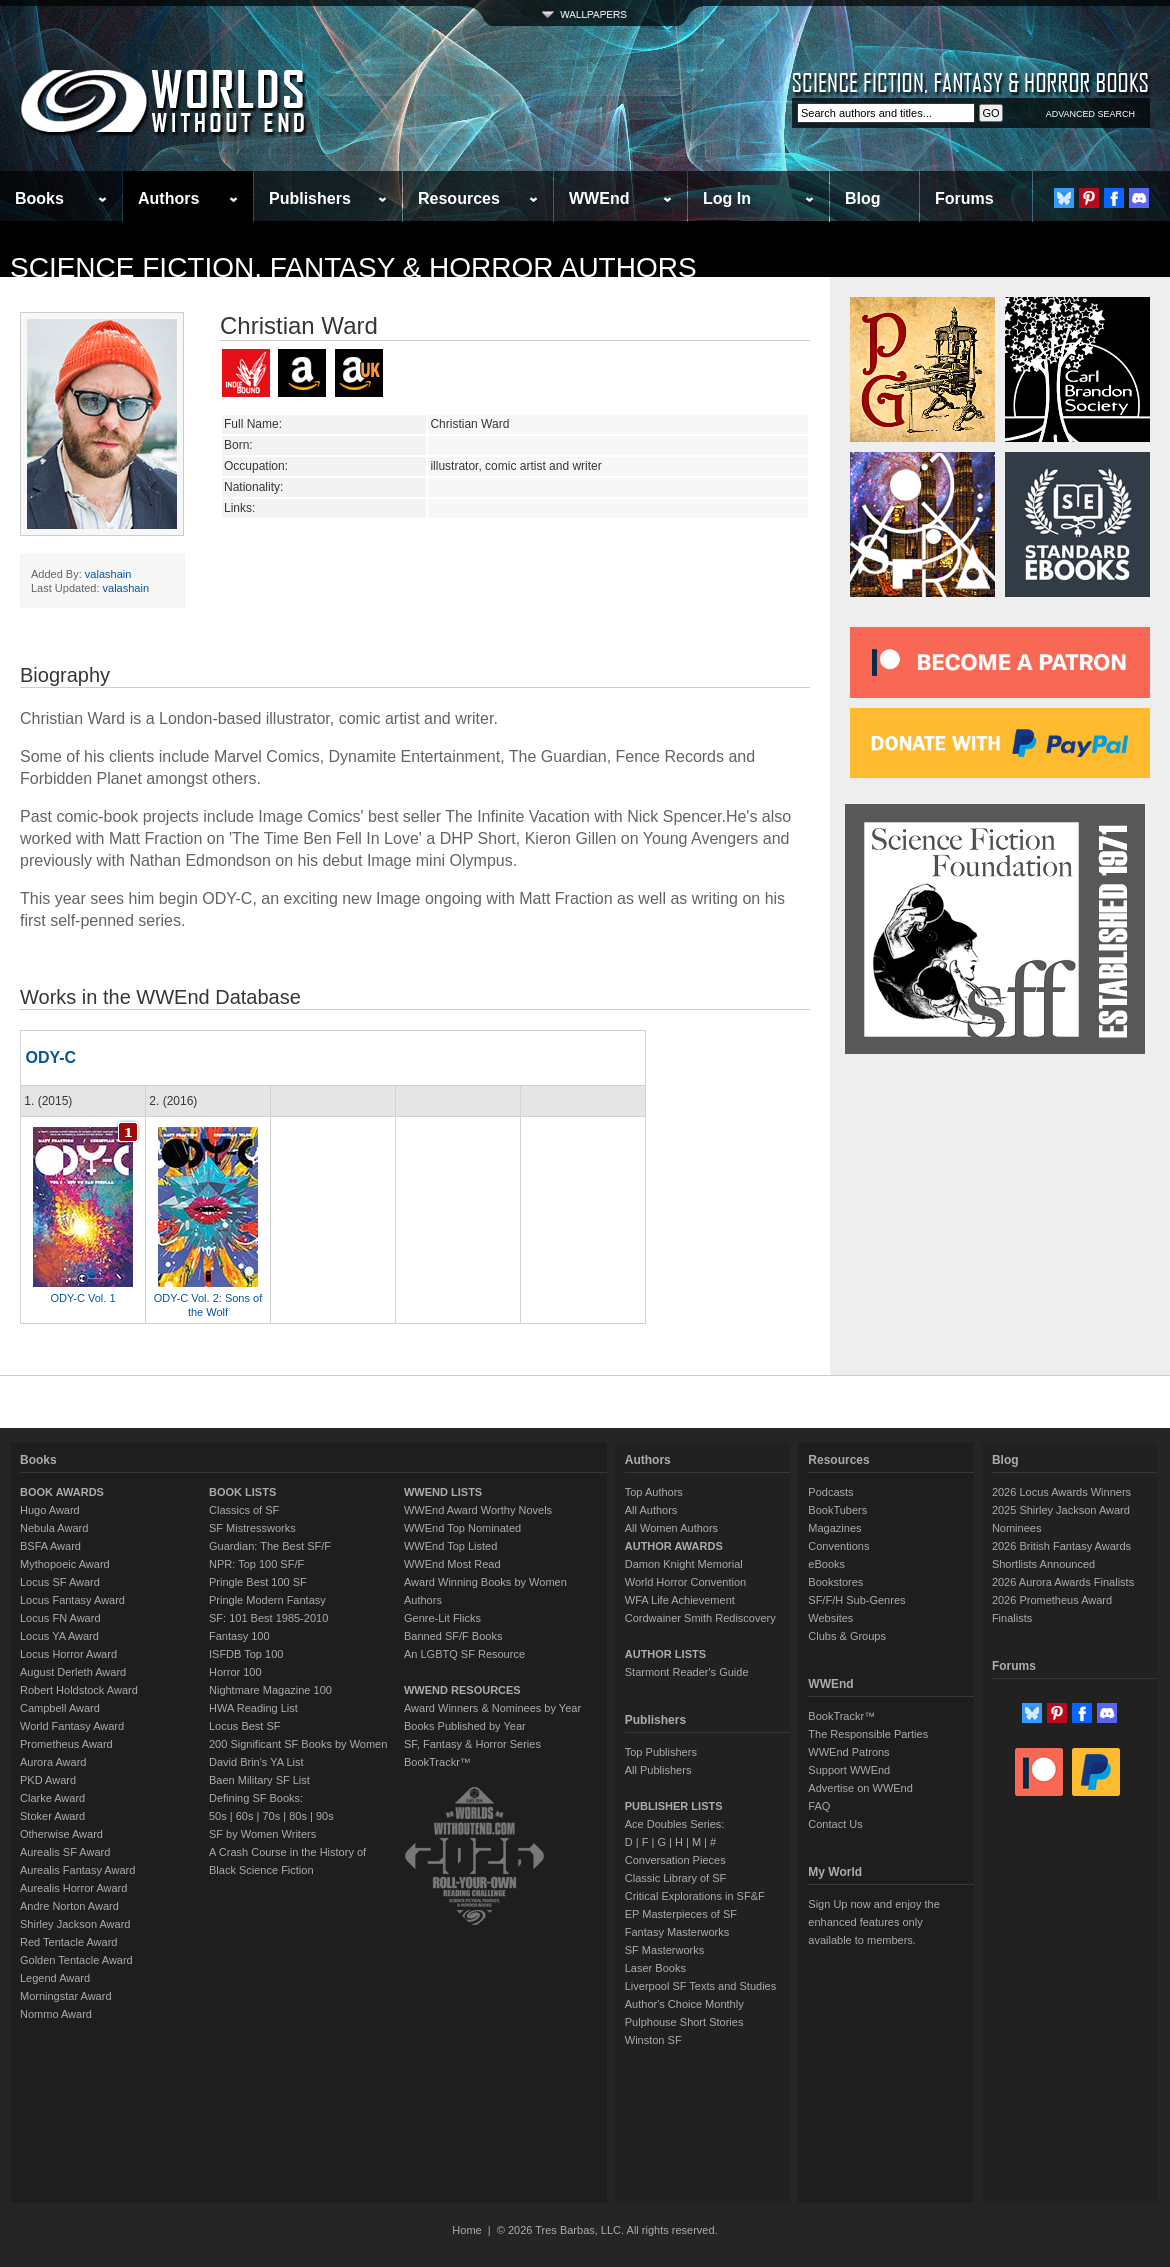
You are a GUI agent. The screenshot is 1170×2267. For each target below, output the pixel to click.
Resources (459, 198)
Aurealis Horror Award (73, 1888)
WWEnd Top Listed (450, 1546)
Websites (830, 1618)
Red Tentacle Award (68, 1942)
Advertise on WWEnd (860, 1788)
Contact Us (835, 1824)
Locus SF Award (60, 1582)
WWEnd (599, 198)
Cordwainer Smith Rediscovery (700, 1618)
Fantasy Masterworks (677, 1932)
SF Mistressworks (252, 1528)
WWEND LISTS (443, 1492)
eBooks (826, 1564)
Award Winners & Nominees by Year (492, 1708)
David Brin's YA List (256, 1762)
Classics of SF (244, 1510)
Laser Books (655, 1968)
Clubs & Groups (847, 1636)
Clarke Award (52, 1798)
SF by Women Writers (262, 1834)
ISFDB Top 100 (246, 1654)
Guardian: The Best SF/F (270, 1546)
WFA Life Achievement (680, 1600)
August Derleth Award (73, 1672)
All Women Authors (671, 1528)
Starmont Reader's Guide (687, 1672)
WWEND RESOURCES (462, 1690)
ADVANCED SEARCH (1090, 114)
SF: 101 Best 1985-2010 (268, 1618)
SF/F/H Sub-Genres (856, 1600)
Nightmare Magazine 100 (270, 1690)
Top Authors (654, 1492)
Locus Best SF (245, 1726)
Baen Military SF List (259, 1780)
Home (466, 2230)
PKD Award (48, 1780)
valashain (108, 574)
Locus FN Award (60, 1618)
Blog (863, 198)
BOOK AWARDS (62, 1492)
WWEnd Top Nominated (462, 1528)
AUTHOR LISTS (665, 1654)
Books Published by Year (465, 1726)
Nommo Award (56, 2014)
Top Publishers (661, 1752)
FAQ (819, 1806)
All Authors (651, 1510)
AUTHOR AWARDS (674, 1546)
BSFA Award (50, 1546)
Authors (168, 198)
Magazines (834, 1528)
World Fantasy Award (72, 1726)
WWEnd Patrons (848, 1752)
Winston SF (653, 2040)
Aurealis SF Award (65, 1852)
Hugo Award (50, 1510)
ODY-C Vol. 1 (82, 1298)
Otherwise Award (61, 1834)
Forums (964, 198)
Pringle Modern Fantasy (267, 1600)
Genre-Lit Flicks (442, 1618)
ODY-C (50, 1057)
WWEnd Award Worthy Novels (478, 1510)
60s (245, 1816)
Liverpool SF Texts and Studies (700, 1986)
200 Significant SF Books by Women (298, 1744)
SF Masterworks (664, 1950)
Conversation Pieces (675, 1860)
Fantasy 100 (239, 1636)
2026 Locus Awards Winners (1061, 1492)
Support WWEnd (849, 1770)
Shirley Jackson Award (75, 1924)
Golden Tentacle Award (76, 1960)
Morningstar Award (66, 1996)
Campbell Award (60, 1708)
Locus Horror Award (68, 1654)
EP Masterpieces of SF (681, 1914)
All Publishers (658, 1770)
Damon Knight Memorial (684, 1564)
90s (325, 1816)
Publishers (310, 198)
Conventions (838, 1546)
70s (271, 1816)
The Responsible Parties (868, 1734)
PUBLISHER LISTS (674, 1806)
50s (218, 1816)
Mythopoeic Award (65, 1564)
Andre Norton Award (69, 1906)
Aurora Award (53, 1762)
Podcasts (830, 1492)
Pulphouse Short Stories (684, 2022)
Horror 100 (235, 1672)
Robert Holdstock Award (79, 1690)
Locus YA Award (59, 1636)
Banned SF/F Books (453, 1636)
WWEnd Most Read (452, 1564)
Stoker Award (52, 1816)
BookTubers (837, 1510)
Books (39, 198)
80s (298, 1816)
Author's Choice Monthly (684, 2004)
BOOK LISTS (242, 1492)
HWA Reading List (253, 1708)
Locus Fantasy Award (72, 1600)
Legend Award (55, 1978)
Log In (727, 198)
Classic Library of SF (675, 1878)
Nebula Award (54, 1528)
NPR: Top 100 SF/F (256, 1564)
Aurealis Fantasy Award (77, 1870)
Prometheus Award (66, 1744)
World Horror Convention (685, 1582)
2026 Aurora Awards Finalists (1063, 1582)
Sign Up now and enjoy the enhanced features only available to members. (873, 1922)
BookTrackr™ (437, 1762)
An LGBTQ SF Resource (464, 1654)
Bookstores (835, 1582)
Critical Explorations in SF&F (695, 1896)
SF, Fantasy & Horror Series (472, 1744)
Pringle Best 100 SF (258, 1582)
